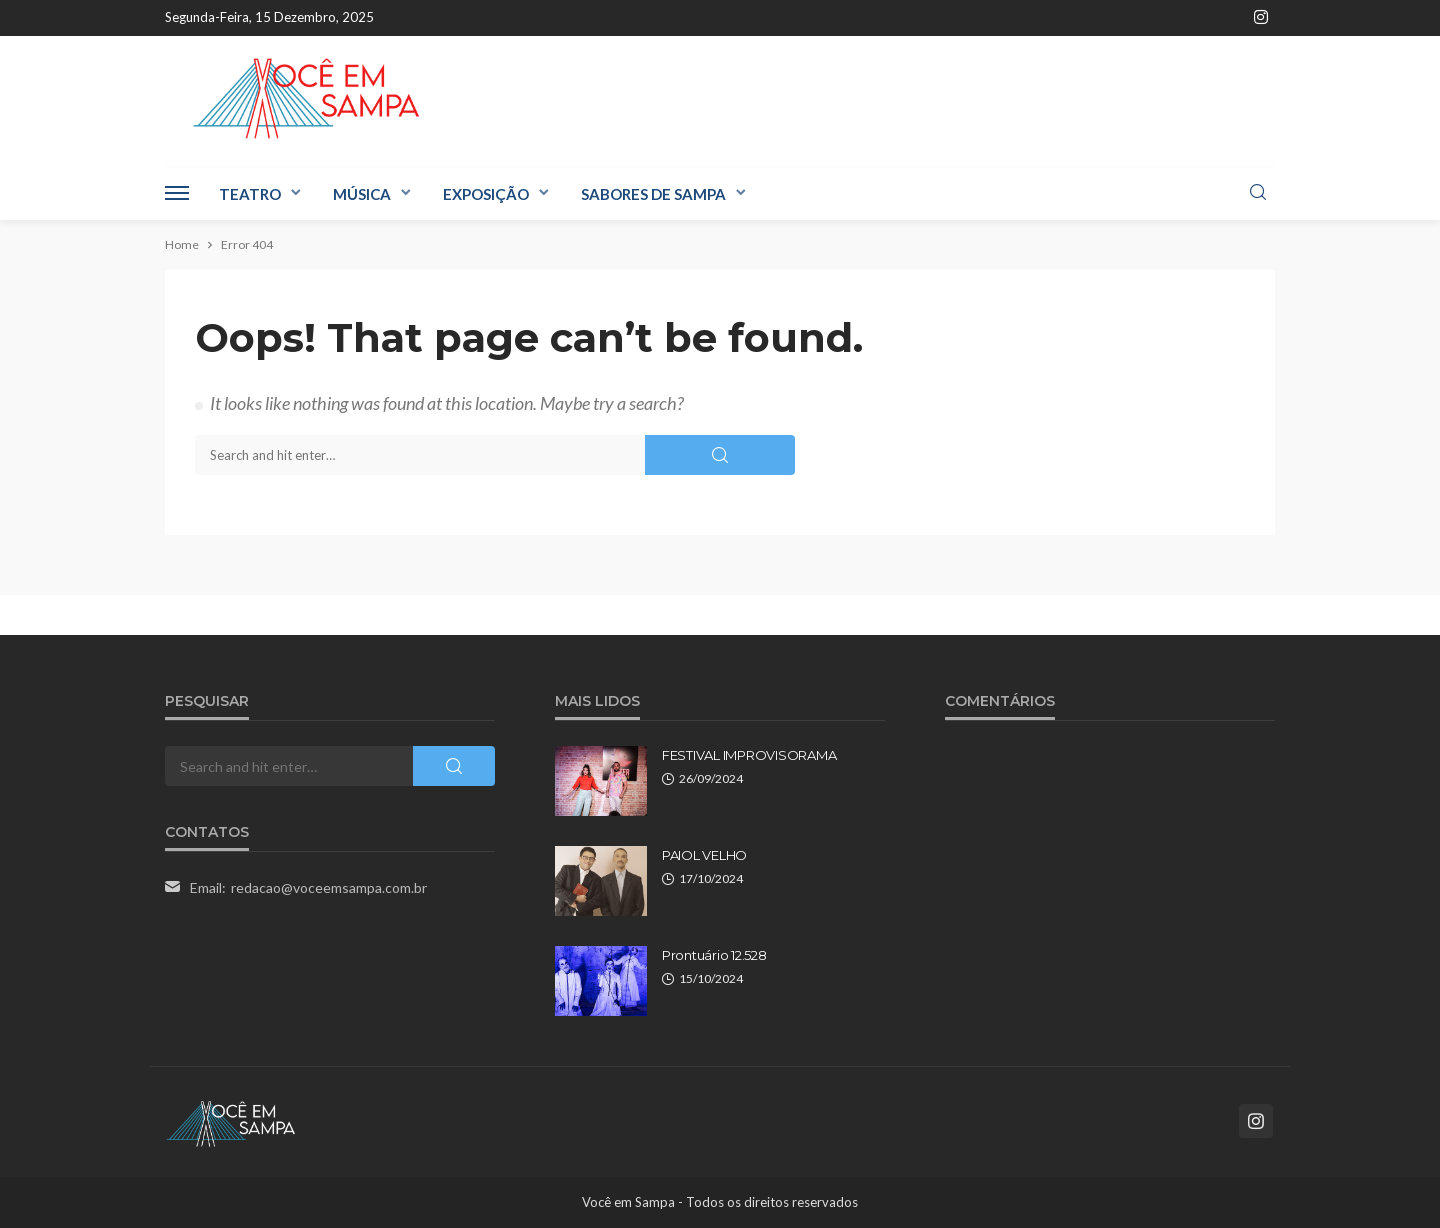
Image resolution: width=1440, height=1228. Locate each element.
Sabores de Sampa (653, 194)
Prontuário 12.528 (714, 955)
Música (362, 194)
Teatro (250, 194)
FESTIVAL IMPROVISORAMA (749, 755)
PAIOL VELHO (704, 855)
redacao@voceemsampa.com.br (329, 887)
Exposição (486, 194)
